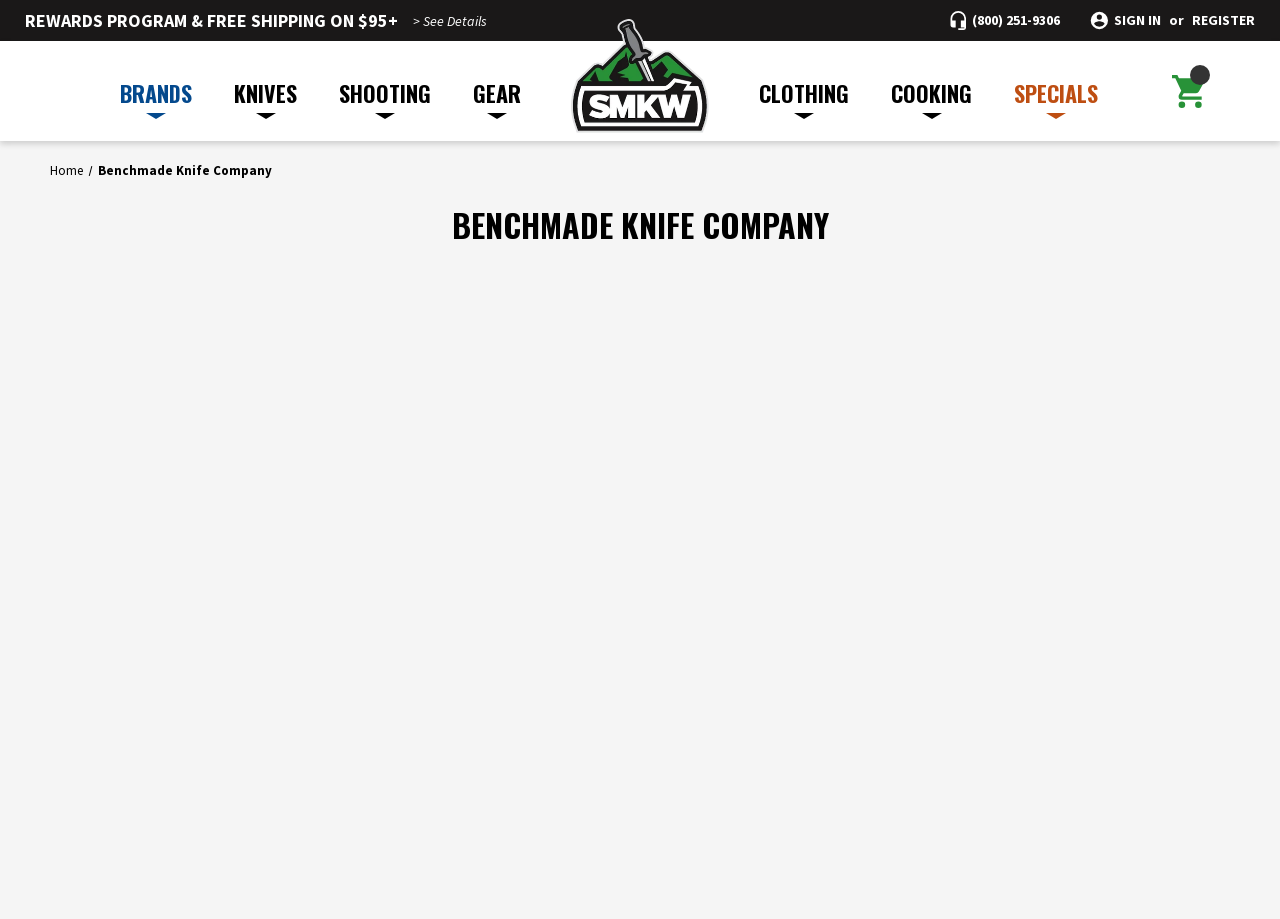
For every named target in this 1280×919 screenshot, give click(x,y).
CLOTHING (804, 98)
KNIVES (265, 98)
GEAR (497, 98)
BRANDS (156, 98)
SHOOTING (385, 98)
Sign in (1137, 20)
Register (1223, 20)
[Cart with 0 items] (1188, 91)
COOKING (931, 98)
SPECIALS (1056, 98)
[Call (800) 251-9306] (1005, 20)
